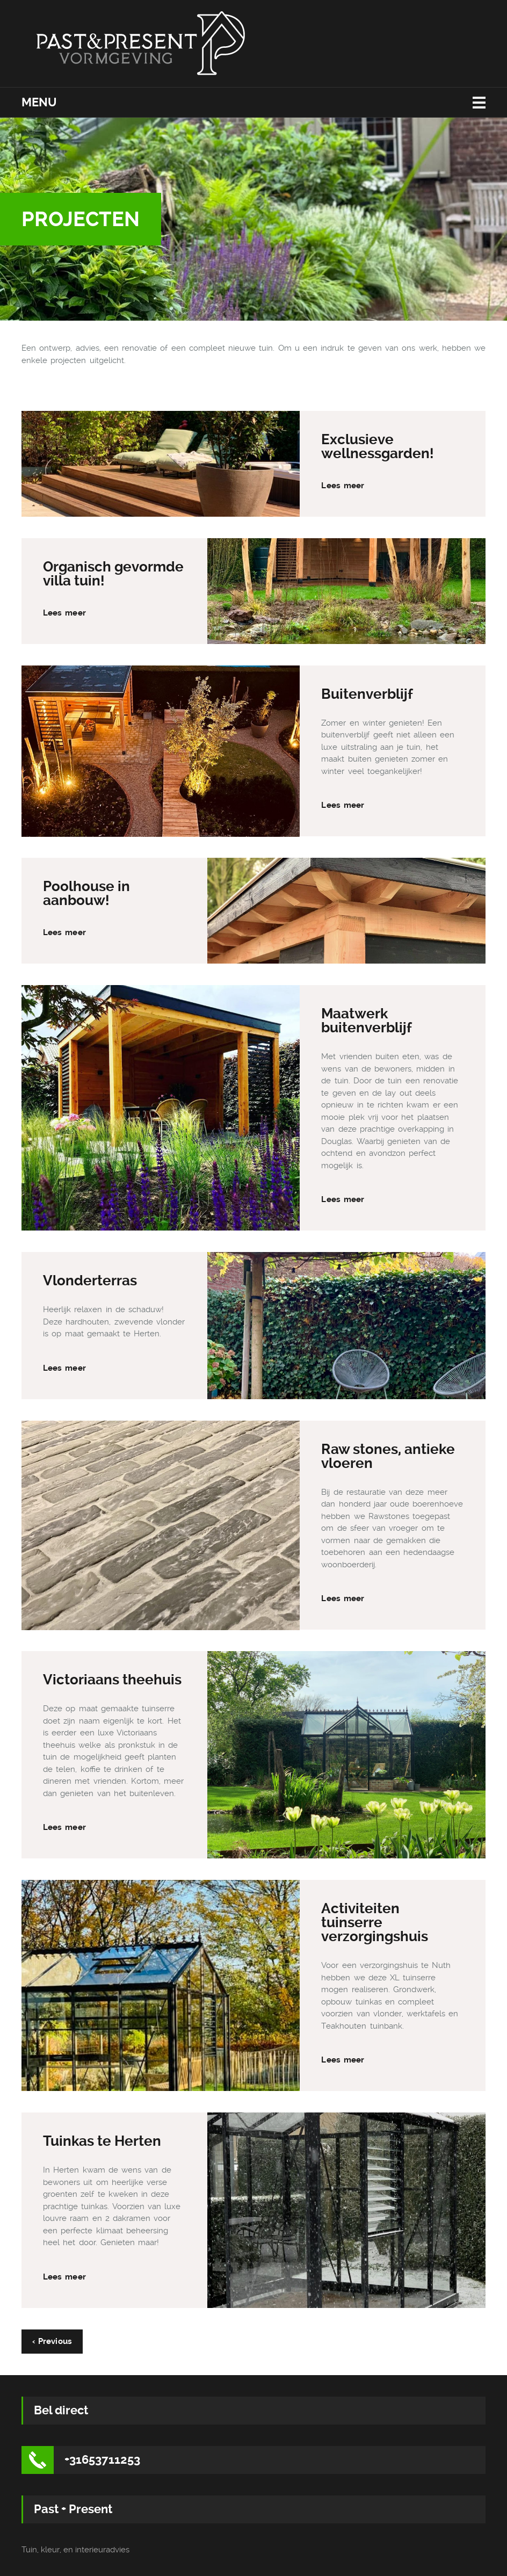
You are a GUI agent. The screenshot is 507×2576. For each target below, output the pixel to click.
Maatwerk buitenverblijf (366, 1020)
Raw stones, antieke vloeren (388, 1456)
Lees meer (342, 485)
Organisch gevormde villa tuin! (113, 574)
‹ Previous (52, 2341)
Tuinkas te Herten (102, 2141)
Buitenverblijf (367, 694)
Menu (38, 102)
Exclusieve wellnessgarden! (377, 446)
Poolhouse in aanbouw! (86, 893)
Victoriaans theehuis (112, 1679)
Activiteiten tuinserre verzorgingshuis (374, 1922)
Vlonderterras (90, 1280)
